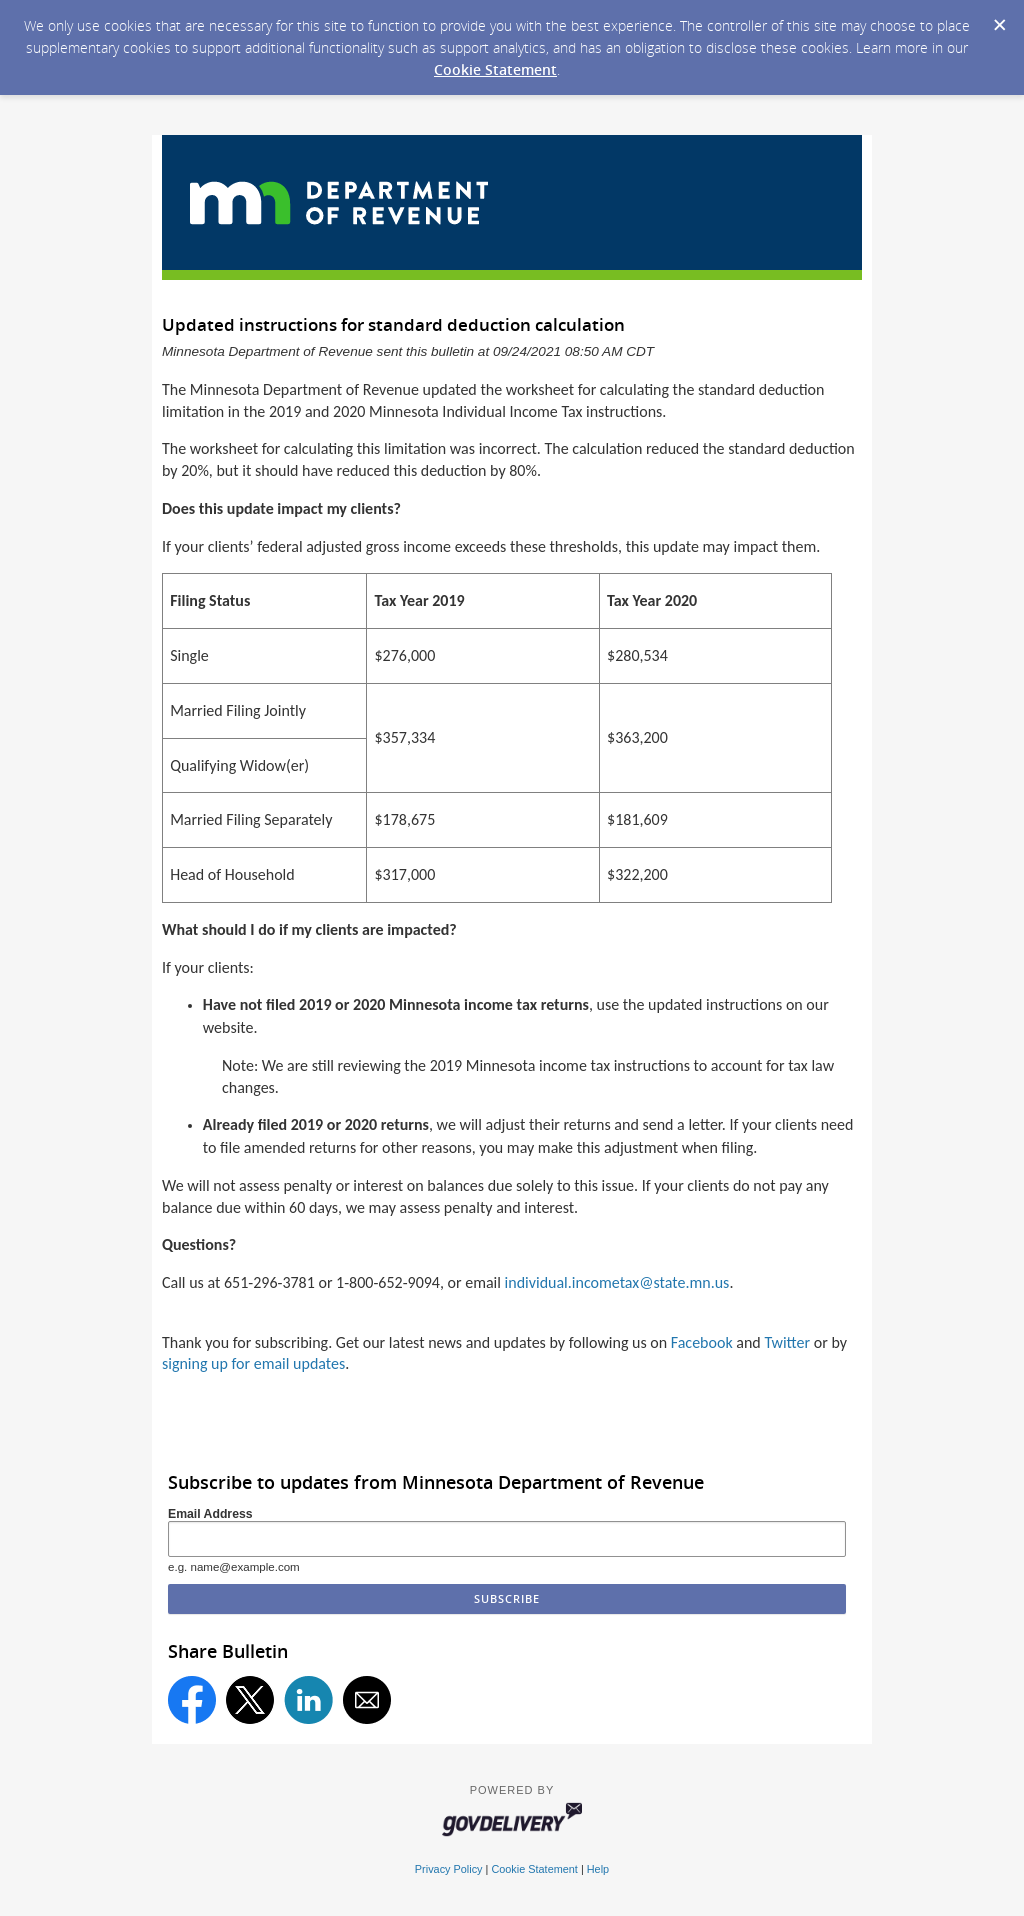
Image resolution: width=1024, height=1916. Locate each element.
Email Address (210, 1514)
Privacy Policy (449, 1869)
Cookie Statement (495, 69)
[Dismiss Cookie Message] (999, 19)
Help (598, 1869)
